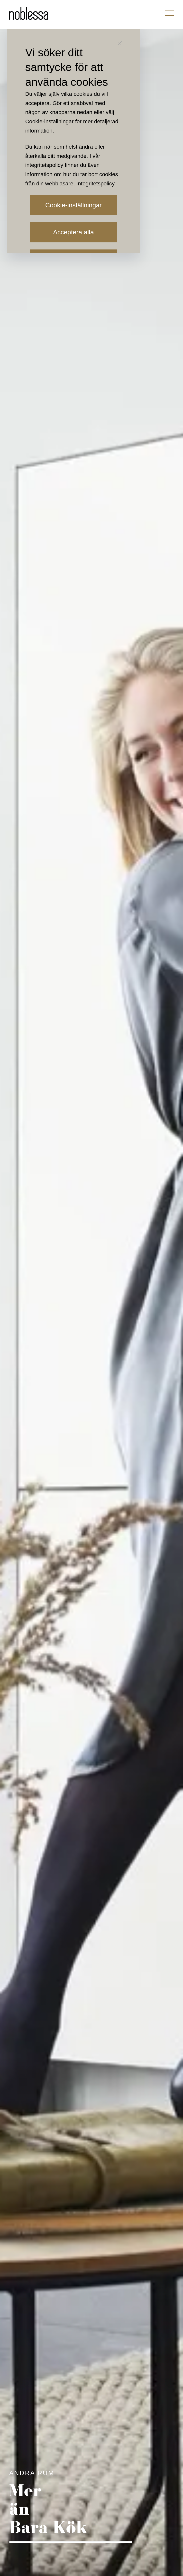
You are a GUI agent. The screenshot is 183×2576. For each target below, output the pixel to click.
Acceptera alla (73, 232)
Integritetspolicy (95, 184)
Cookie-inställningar (73, 205)
